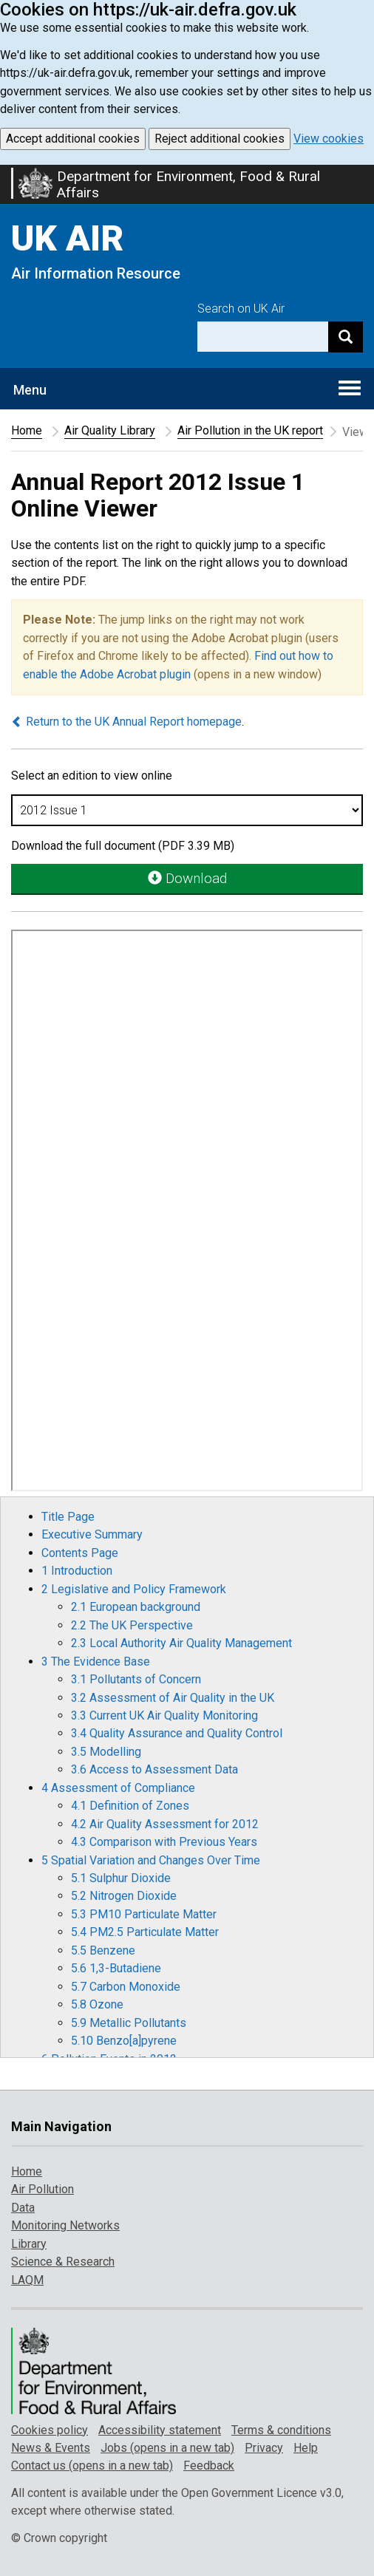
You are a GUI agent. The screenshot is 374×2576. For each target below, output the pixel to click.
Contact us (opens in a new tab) (92, 2466)
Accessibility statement (159, 2430)
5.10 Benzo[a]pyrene (124, 2041)
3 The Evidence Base (95, 1662)
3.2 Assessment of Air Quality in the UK (172, 1698)
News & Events (50, 2448)
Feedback (208, 2466)
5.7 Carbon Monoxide (125, 1987)
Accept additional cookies (73, 139)
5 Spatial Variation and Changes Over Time (150, 1860)
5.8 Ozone (97, 2004)
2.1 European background (135, 1607)
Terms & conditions (281, 2430)
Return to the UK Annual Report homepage (126, 722)
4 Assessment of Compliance (118, 1788)
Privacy (264, 2448)
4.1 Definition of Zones (130, 1806)
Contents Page (79, 1553)
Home (26, 430)
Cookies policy (49, 2430)
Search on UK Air (241, 308)
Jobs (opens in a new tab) (167, 2448)
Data (23, 2208)
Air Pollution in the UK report (250, 430)
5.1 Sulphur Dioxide (121, 1878)
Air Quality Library (109, 430)
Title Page (68, 1517)
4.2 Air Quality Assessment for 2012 (165, 1824)
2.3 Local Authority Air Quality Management (181, 1643)
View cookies (328, 139)
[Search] (345, 336)
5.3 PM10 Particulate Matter (144, 1914)
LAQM (27, 2280)
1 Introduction (76, 1571)
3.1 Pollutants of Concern (136, 1679)
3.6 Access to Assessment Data (154, 1769)
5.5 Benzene (103, 1950)
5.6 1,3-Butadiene (116, 1968)
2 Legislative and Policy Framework (133, 1589)
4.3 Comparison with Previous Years (164, 1842)
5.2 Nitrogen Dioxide (124, 1896)
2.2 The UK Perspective (132, 1625)
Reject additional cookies (219, 139)
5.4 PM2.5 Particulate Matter (145, 1932)
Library (29, 2244)
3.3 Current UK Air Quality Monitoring (164, 1715)
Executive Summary (92, 1534)
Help (305, 2448)
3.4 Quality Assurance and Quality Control (176, 1733)
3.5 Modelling (106, 1752)
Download (187, 878)
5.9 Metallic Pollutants (128, 2023)
